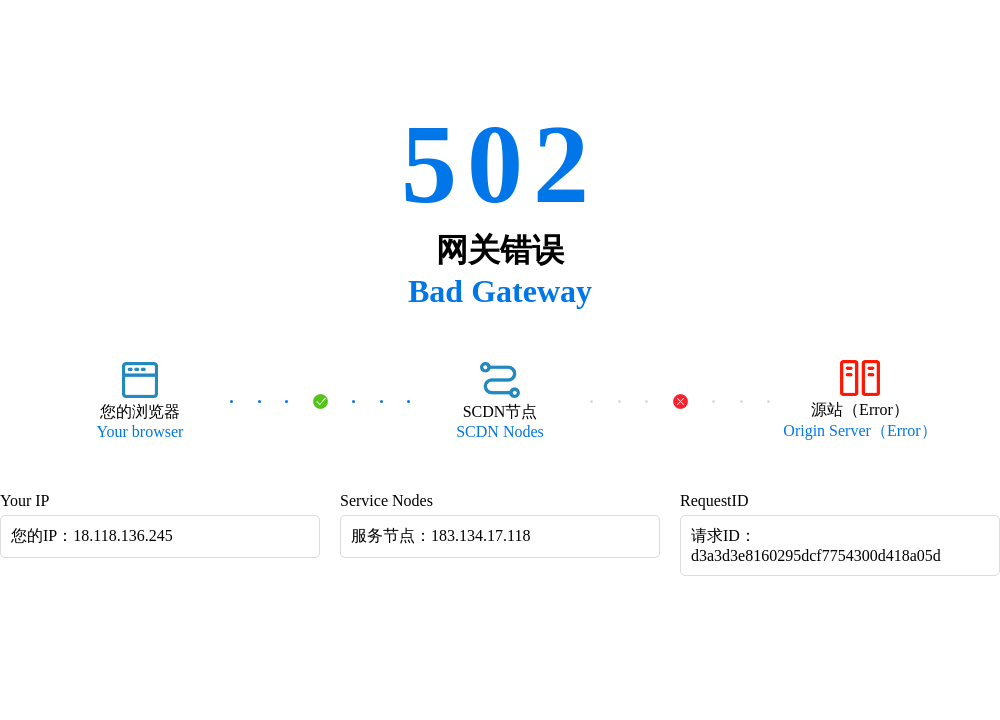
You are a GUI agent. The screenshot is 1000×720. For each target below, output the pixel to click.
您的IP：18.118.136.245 (92, 535)
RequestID (714, 500)
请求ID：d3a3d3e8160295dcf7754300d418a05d (816, 545)
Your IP (25, 500)
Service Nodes (386, 500)
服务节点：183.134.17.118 (440, 535)
